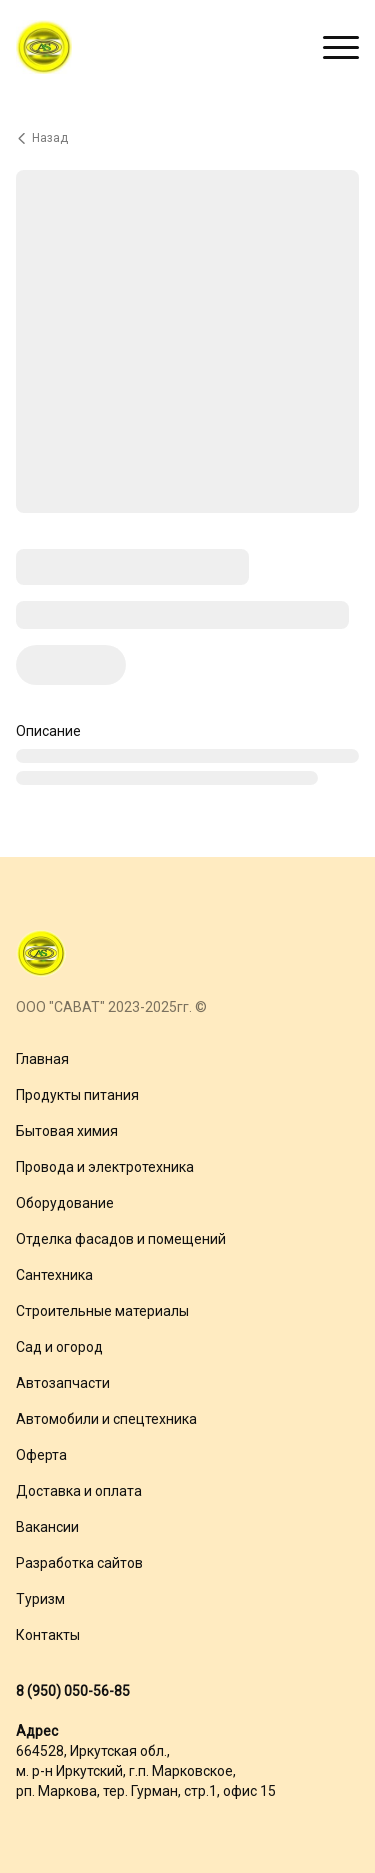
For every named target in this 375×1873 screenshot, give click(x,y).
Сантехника (54, 1275)
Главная (42, 1059)
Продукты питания (77, 1095)
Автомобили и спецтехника (106, 1419)
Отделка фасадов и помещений (121, 1239)
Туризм (40, 1599)
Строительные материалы (102, 1311)
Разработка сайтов (79, 1563)
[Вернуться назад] (187, 138)
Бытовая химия (67, 1131)
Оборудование (65, 1203)
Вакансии (47, 1527)
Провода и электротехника (105, 1167)
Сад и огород (59, 1347)
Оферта (41, 1455)
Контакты (48, 1635)
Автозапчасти (63, 1383)
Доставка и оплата (79, 1491)
